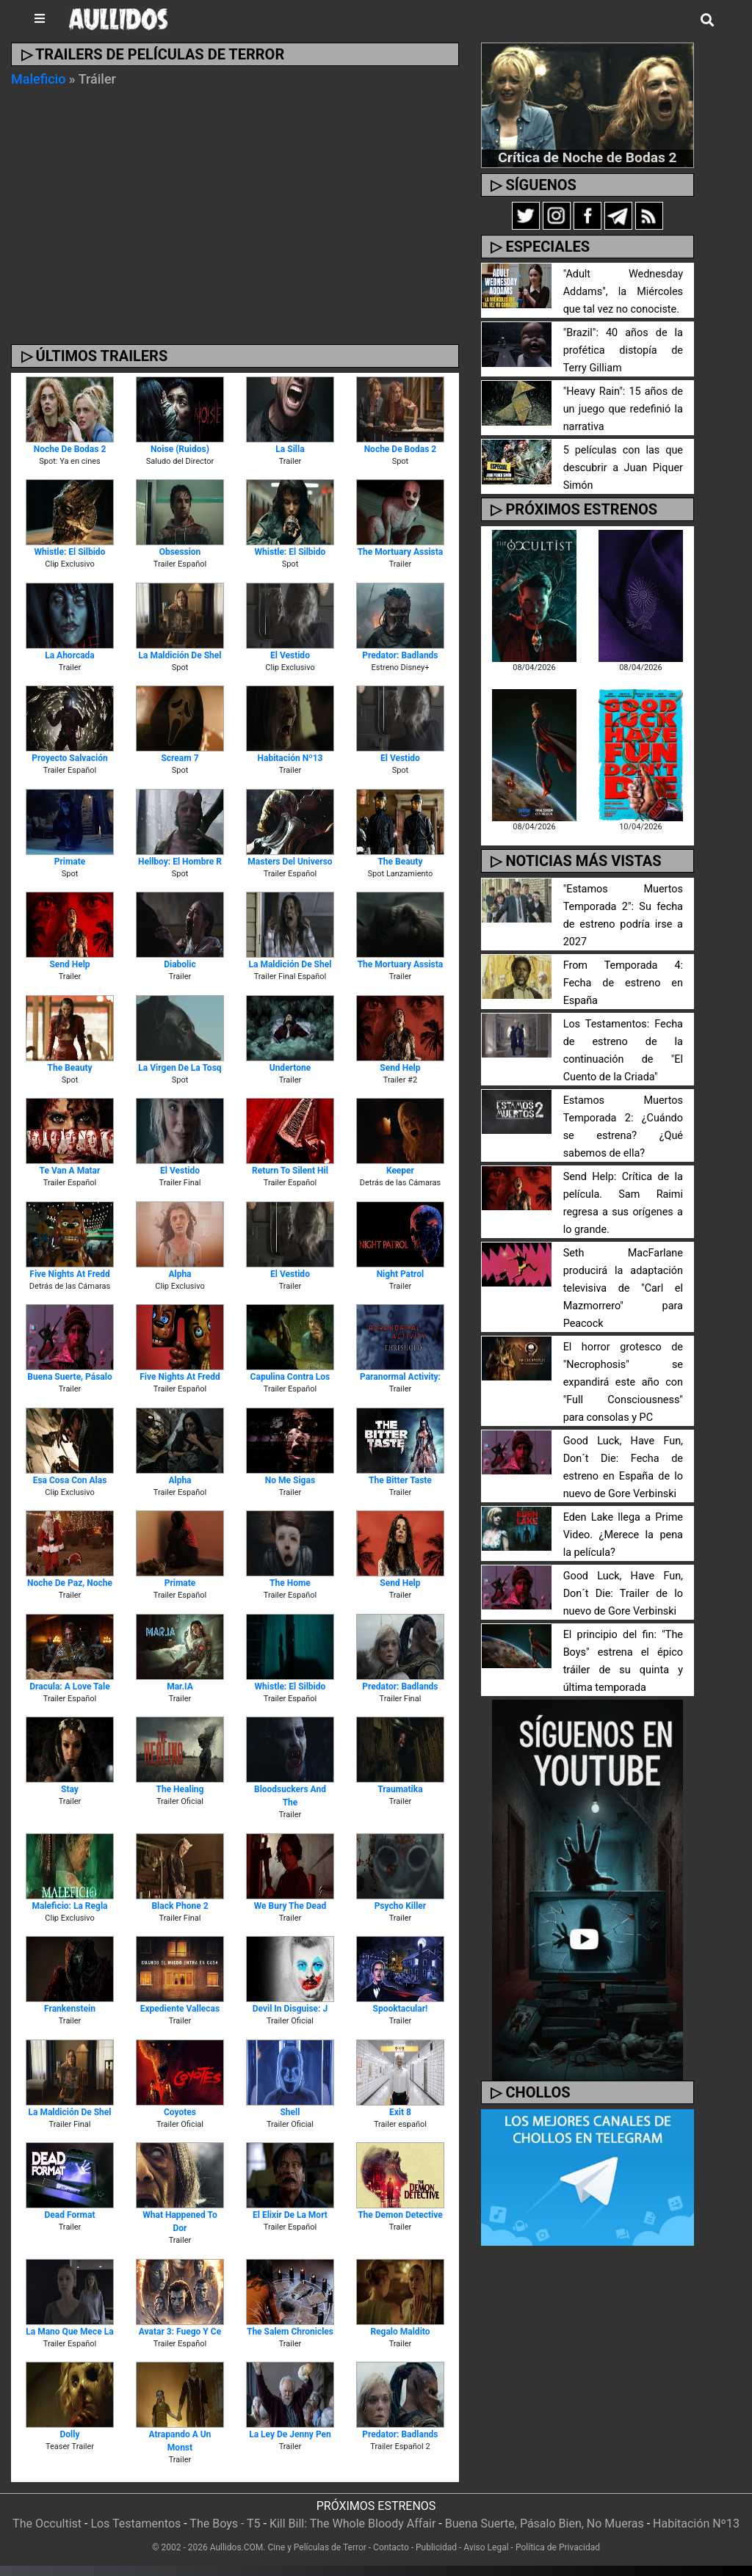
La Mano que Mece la (69, 2331)
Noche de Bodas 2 (70, 449)
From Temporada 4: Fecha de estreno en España (623, 983)
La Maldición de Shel (180, 655)
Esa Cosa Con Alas (70, 1480)
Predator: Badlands (400, 655)
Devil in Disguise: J (290, 2009)
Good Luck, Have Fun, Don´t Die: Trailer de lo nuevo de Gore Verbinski (623, 1594)
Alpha (179, 1274)
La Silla (289, 449)
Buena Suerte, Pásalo (69, 1377)
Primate (70, 861)
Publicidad (436, 2547)
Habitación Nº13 (289, 758)
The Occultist (47, 2523)
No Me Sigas (290, 1480)
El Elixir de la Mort (290, 2215)
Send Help (69, 964)
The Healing (180, 1789)
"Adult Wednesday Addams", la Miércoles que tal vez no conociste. (623, 292)
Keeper (400, 1170)
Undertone (290, 1068)
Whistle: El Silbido (70, 552)
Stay (70, 1789)
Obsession (180, 552)
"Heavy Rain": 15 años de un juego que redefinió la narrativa (623, 409)
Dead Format (70, 2215)
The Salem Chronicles (290, 2331)
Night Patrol (400, 1274)
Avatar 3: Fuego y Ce (180, 2331)
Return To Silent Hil (290, 1170)
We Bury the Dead (290, 1906)
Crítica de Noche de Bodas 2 (587, 157)
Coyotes (180, 2112)
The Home (290, 1583)
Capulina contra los (290, 1377)
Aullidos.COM (237, 2547)
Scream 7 (179, 758)
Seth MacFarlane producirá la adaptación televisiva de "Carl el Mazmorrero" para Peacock (623, 1288)
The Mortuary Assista (401, 552)
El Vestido (290, 655)
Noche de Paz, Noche (69, 1583)
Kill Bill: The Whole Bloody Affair (352, 2523)
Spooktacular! (400, 2009)
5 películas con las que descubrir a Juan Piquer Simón (623, 468)
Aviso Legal (485, 2547)
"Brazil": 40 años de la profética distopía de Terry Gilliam (623, 350)
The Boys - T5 (224, 2523)
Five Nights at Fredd (69, 1274)
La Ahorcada (70, 655)
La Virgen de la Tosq (179, 1068)
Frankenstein (69, 2009)
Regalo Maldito (400, 2331)
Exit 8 (400, 2112)
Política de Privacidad (558, 2547)
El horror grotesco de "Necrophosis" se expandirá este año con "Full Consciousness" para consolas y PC (623, 1382)
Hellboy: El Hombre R (180, 861)
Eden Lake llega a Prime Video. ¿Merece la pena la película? (623, 1535)
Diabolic (180, 964)
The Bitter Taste (400, 1480)
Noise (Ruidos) (180, 449)
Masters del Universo (289, 861)
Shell (290, 2112)
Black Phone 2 (179, 1906)
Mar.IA (180, 1686)
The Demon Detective (400, 2215)
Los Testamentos (135, 2523)
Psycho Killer (401, 1906)
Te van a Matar (70, 1170)
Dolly (70, 2434)
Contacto (391, 2547)
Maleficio (38, 79)
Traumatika (399, 1789)
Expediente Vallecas (180, 2009)
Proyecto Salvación (69, 758)
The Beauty (399, 861)
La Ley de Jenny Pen (290, 2434)
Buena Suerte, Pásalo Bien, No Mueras (544, 2523)
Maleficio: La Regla (70, 1906)
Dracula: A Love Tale (69, 1686)
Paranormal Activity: (400, 1377)
